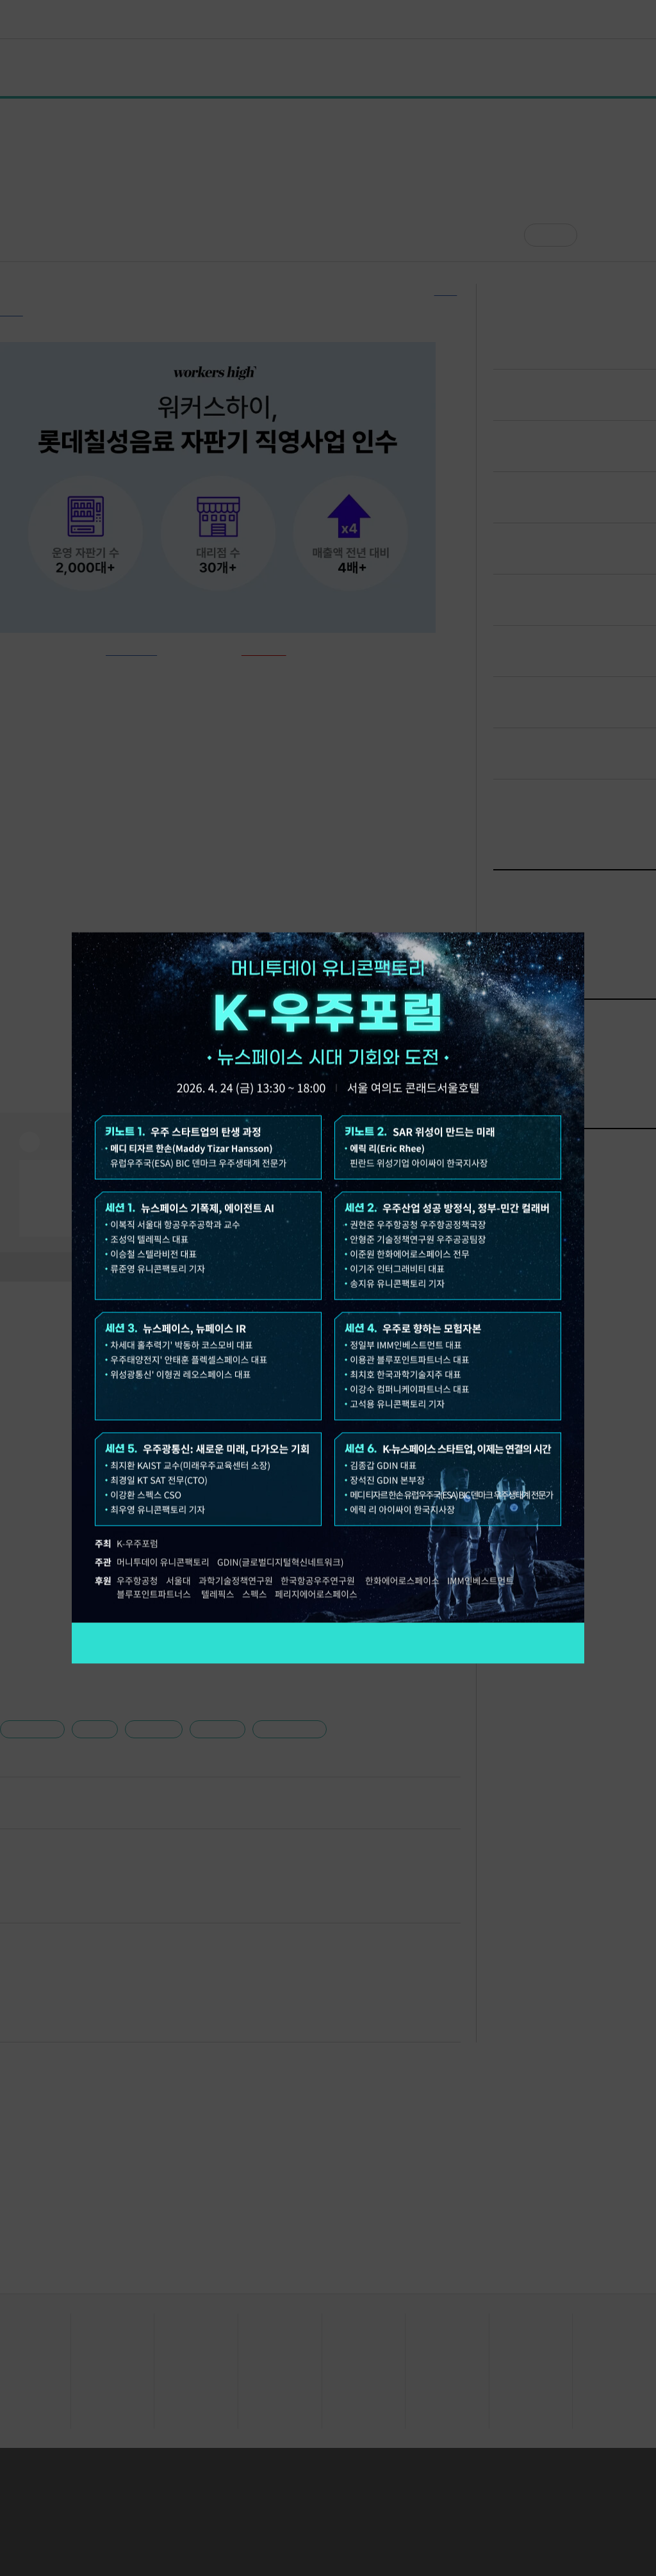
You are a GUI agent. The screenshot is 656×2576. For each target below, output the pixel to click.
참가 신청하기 (328, 1643)
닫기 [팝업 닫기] (574, 919)
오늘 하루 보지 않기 (114, 919)
